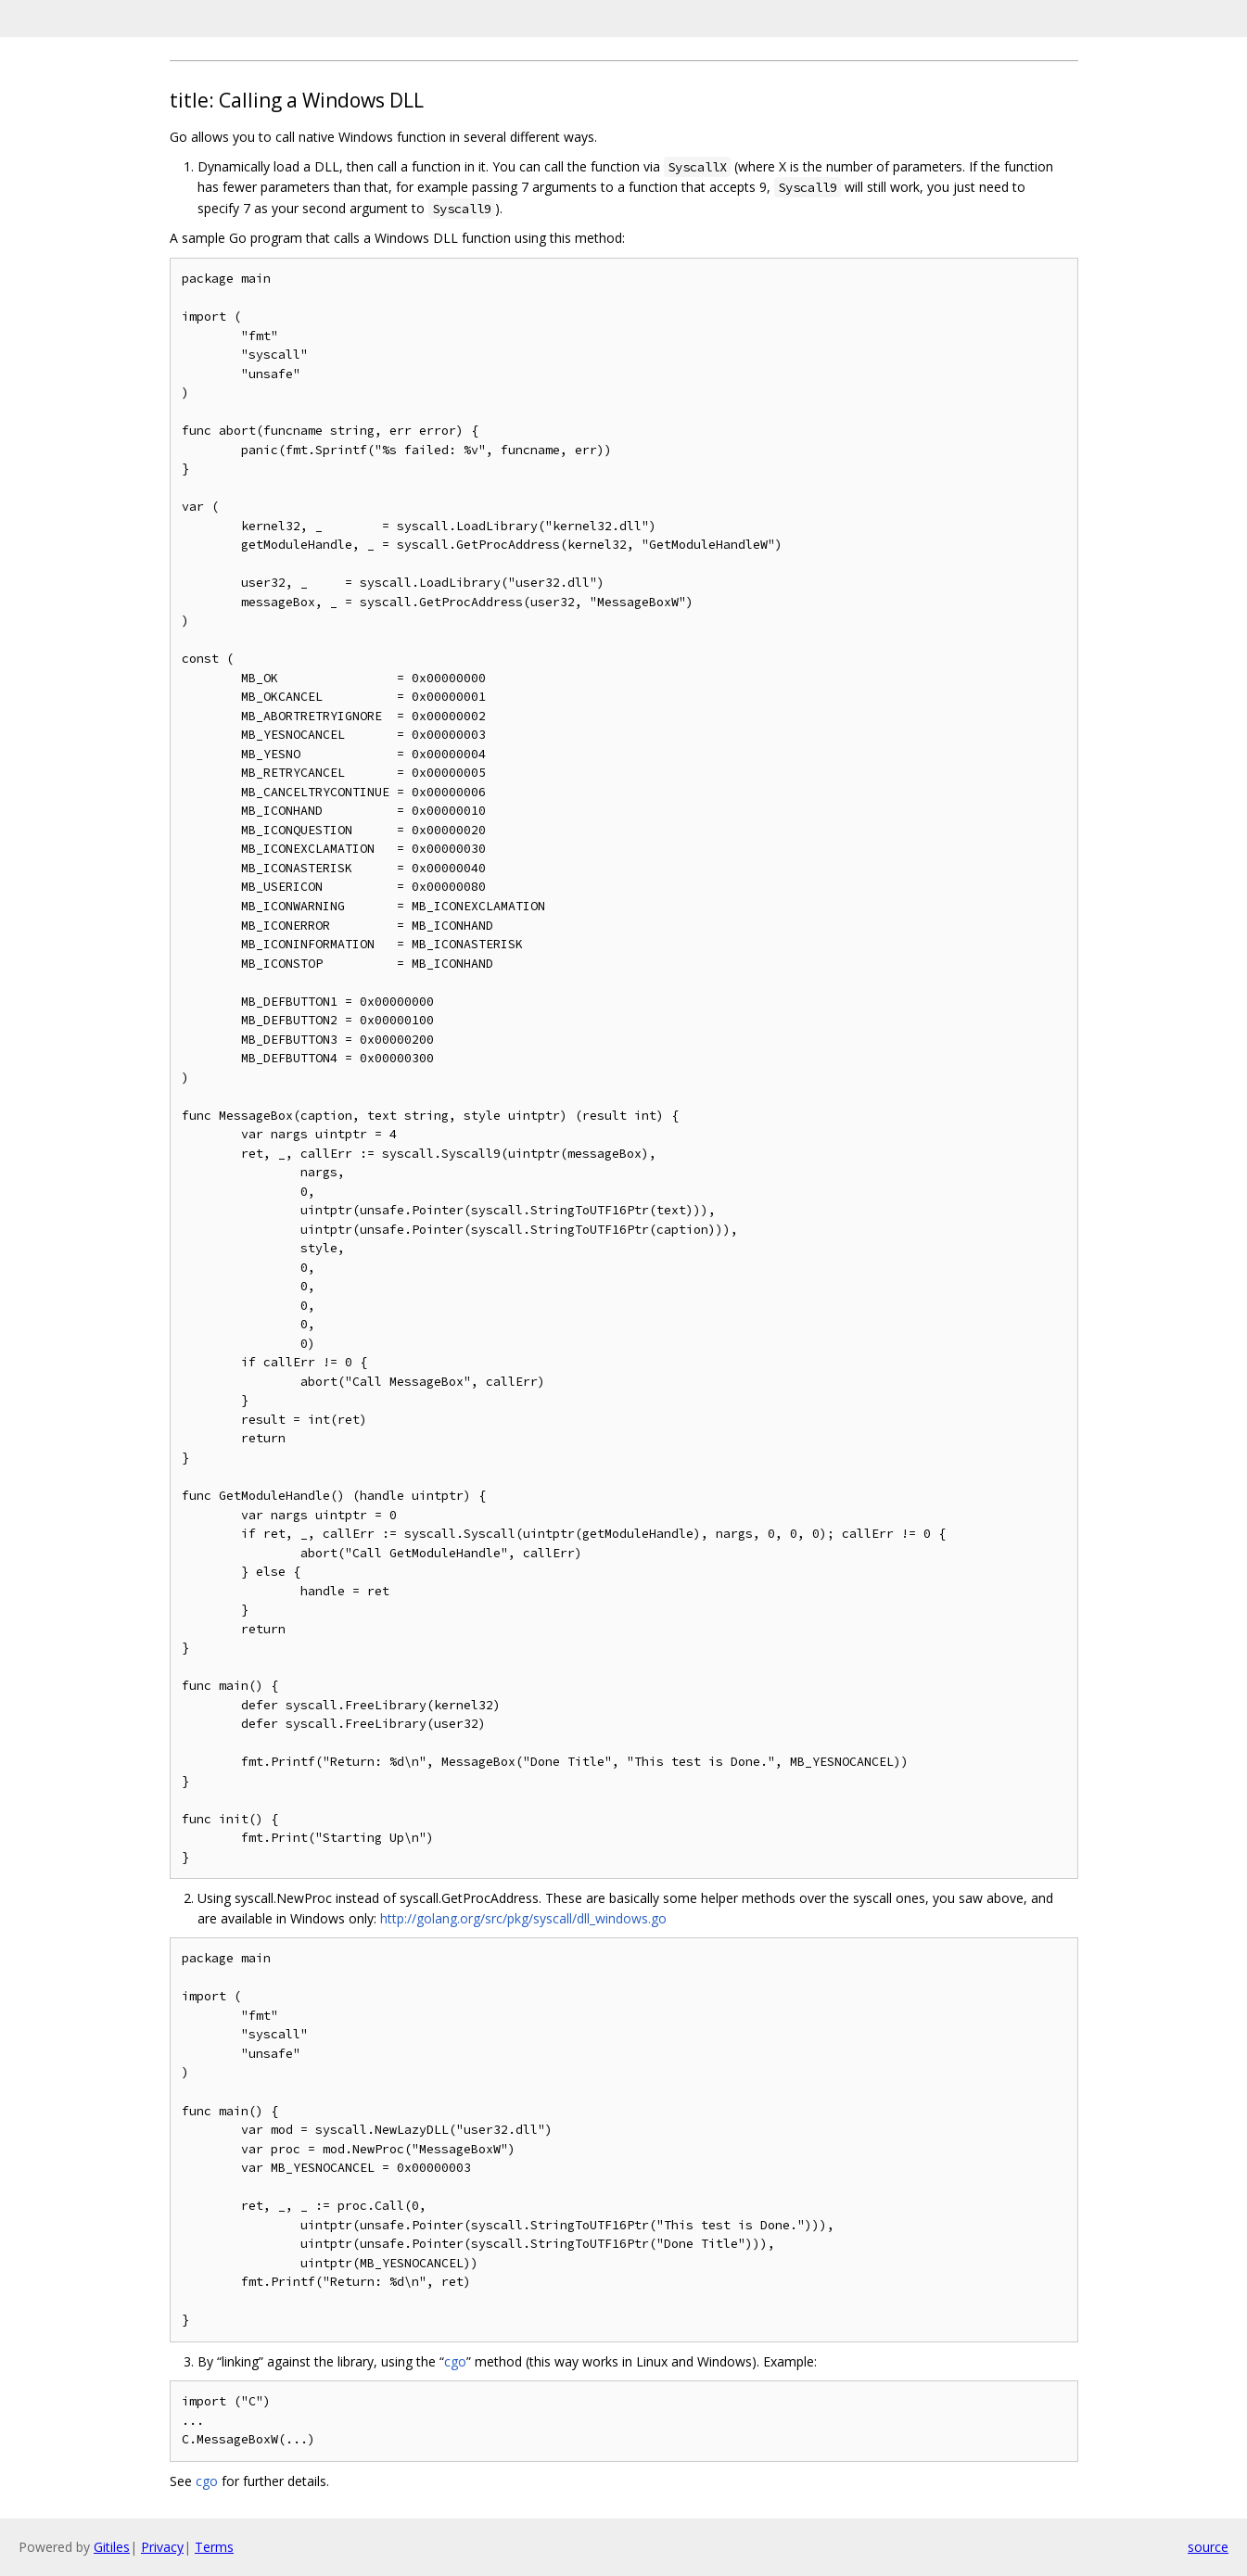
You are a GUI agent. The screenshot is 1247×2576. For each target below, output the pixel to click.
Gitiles (112, 2547)
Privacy (162, 2547)
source (1208, 2547)
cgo (455, 2361)
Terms (214, 2547)
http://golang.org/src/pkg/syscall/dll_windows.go (523, 1918)
